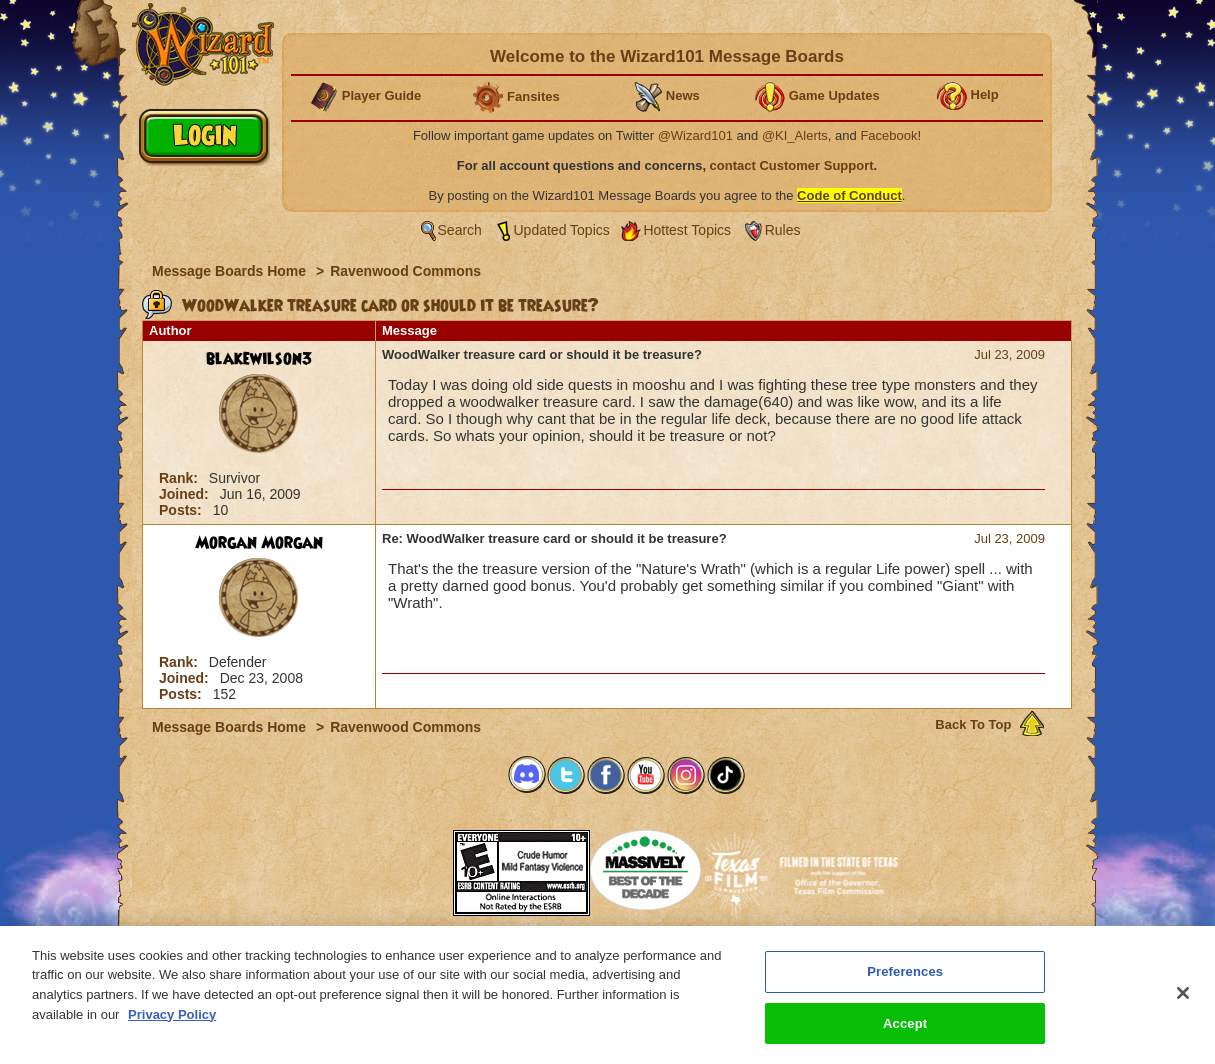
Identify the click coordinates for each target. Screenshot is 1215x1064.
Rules (783, 230)
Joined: (186, 494)
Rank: (180, 478)
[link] (403, 866)
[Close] (1183, 1003)
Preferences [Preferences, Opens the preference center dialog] (905, 981)
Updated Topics (562, 230)
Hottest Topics (687, 230)
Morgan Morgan (259, 543)
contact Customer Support (792, 165)
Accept (905, 1033)
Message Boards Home (231, 271)
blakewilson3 (259, 359)
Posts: (182, 510)
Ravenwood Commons (405, 271)
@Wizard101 (695, 135)
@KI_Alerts (795, 135)
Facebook (888, 135)
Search (460, 230)
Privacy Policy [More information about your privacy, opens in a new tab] (172, 1024)
